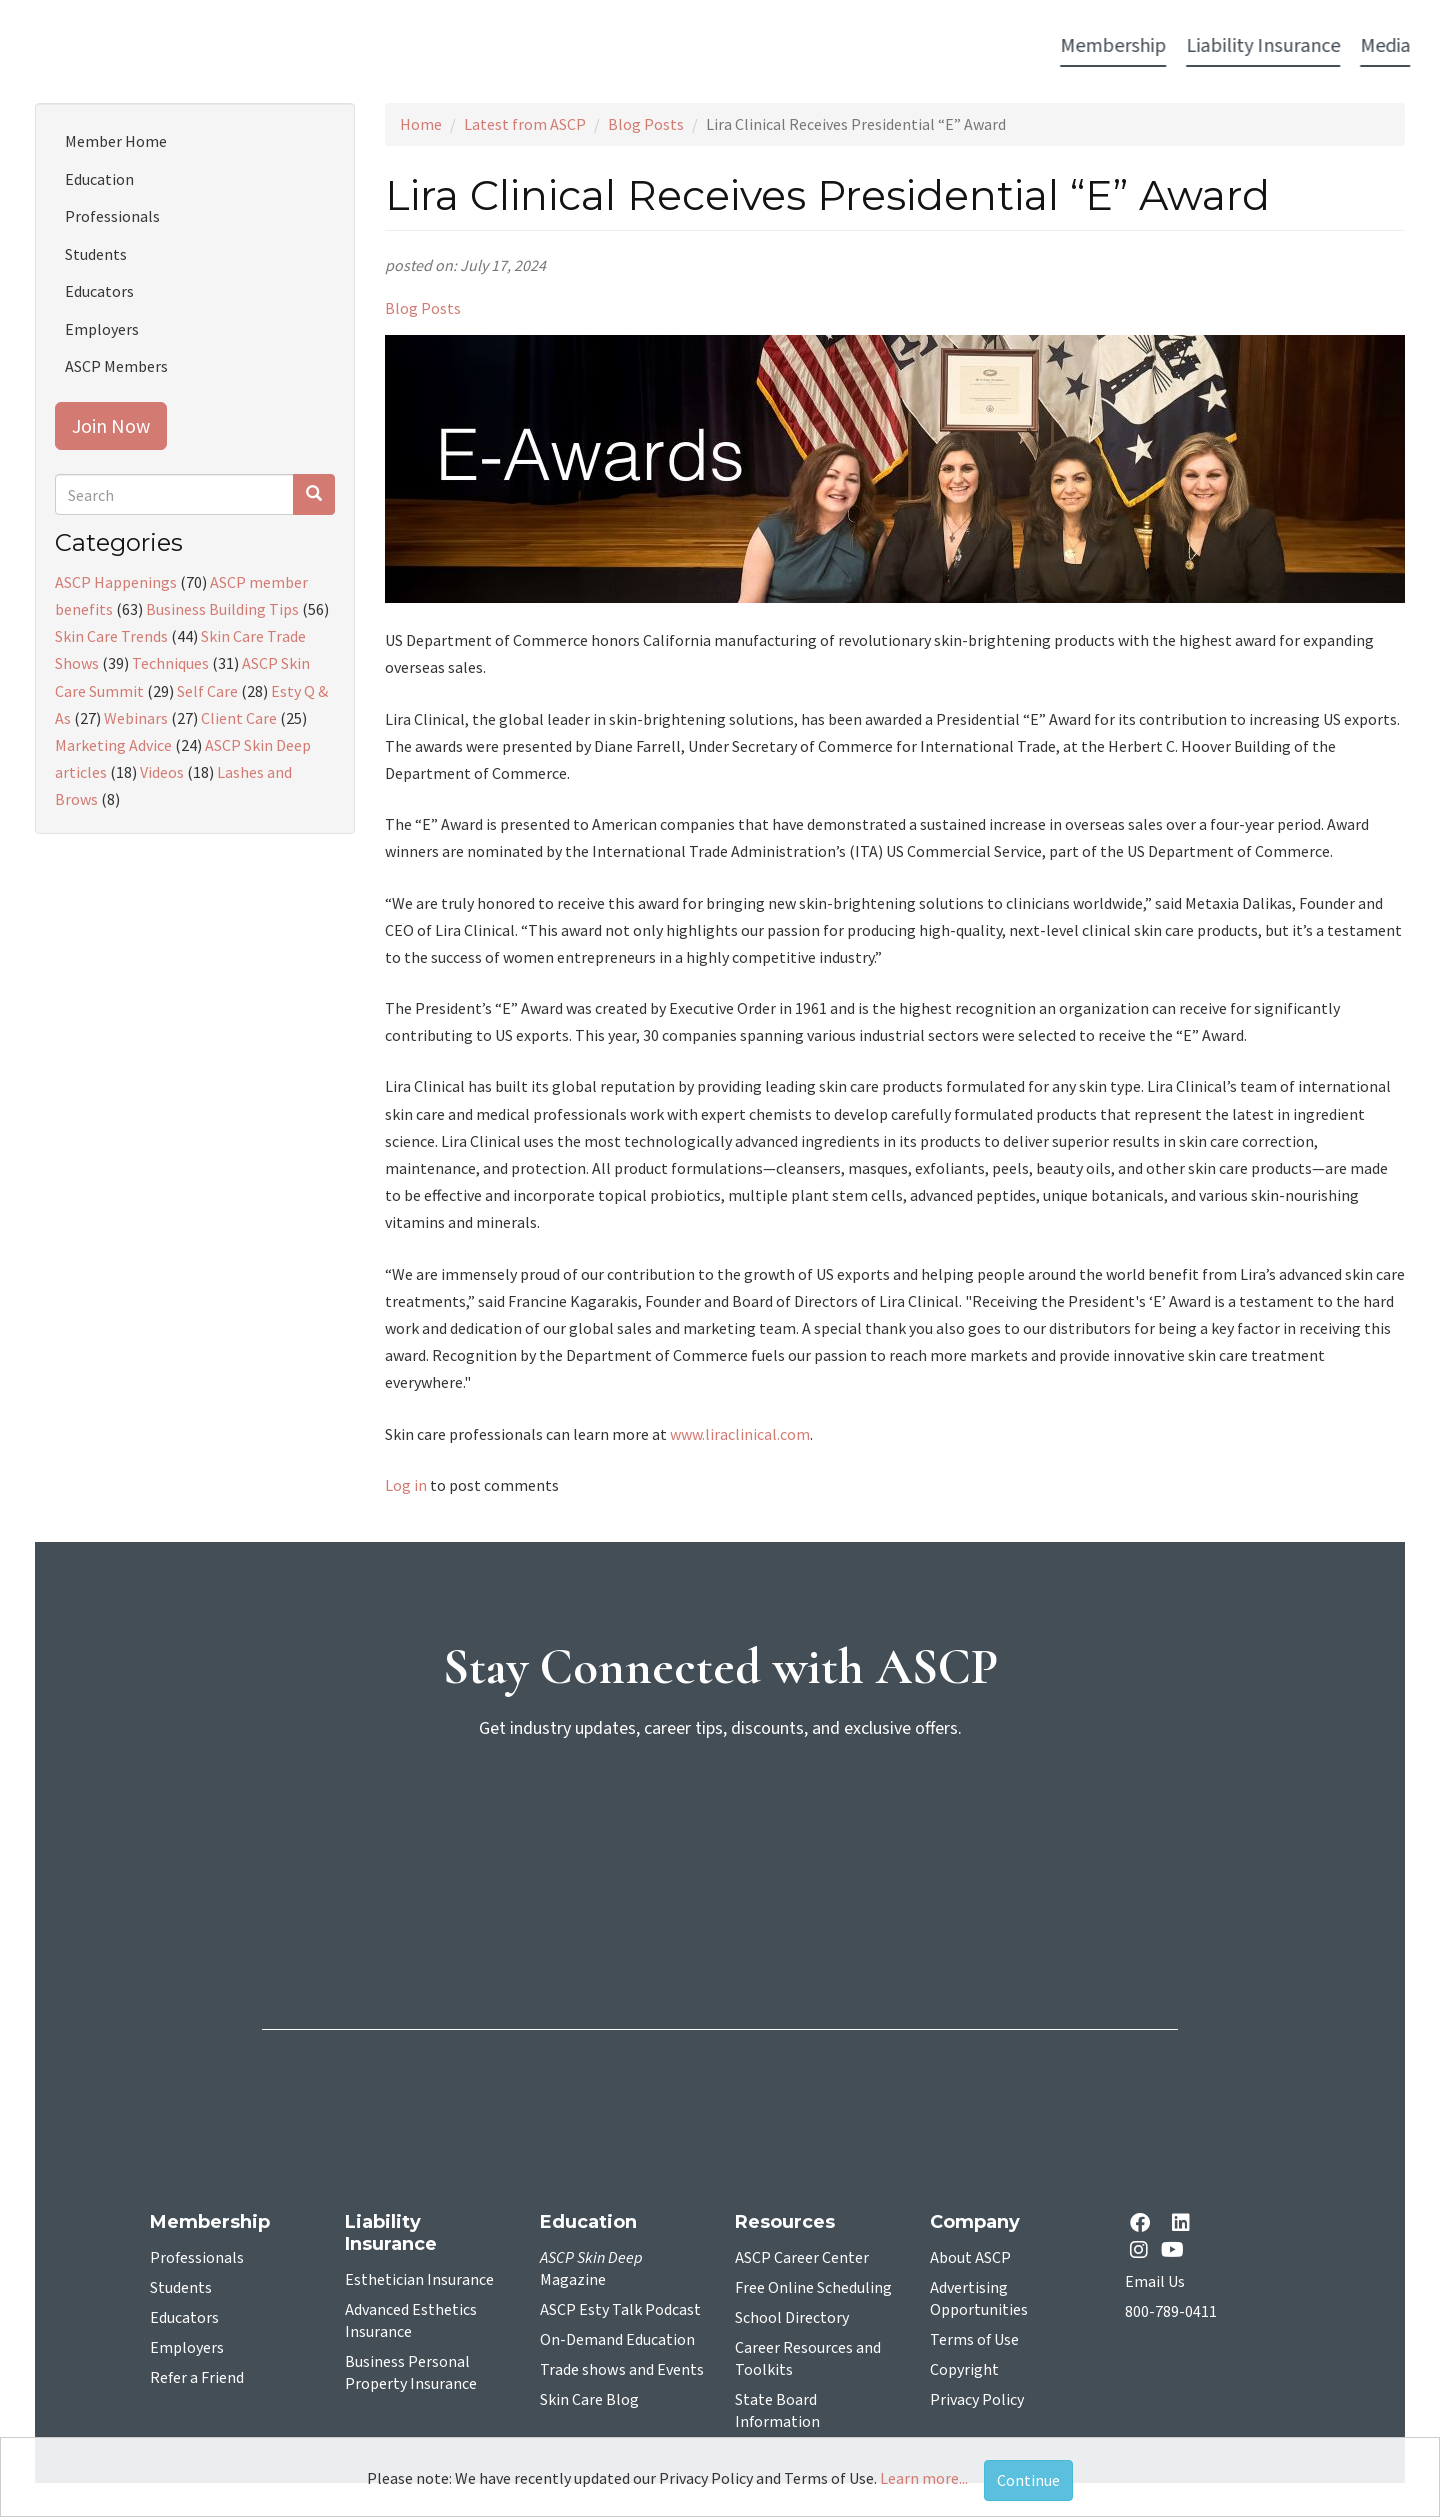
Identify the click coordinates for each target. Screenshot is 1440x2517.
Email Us (1155, 2282)
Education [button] (881, 46)
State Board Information (777, 2411)
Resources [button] (987, 46)
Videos (162, 772)
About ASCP (970, 2258)
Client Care (239, 718)
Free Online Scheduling (813, 2288)
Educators (99, 291)
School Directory (792, 2318)
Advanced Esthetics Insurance (411, 2321)
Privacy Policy (977, 2400)
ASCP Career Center (802, 2258)
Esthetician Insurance (419, 2280)
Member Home (116, 141)
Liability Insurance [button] (451, 46)
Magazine (591, 2269)
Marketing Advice (113, 745)
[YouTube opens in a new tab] (1176, 2249)
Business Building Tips (222, 609)
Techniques (170, 663)
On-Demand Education (617, 2340)
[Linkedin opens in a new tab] (1185, 2224)
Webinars (136, 718)
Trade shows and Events (622, 2370)
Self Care (207, 691)
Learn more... (924, 2478)
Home (421, 124)
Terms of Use (974, 2340)
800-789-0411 (1171, 2312)
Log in (406, 1485)
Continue (1028, 2480)
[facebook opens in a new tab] (1144, 2224)
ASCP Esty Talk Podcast (620, 2310)
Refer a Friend (197, 2378)
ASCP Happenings (116, 582)
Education (99, 179)
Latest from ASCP (525, 124)
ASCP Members (116, 366)
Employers (102, 329)
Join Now (111, 425)
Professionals (112, 216)
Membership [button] (301, 46)
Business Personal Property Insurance (411, 2373)
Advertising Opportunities (979, 2299)
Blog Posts (646, 124)
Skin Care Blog (589, 2400)
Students (96, 254)
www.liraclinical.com (740, 1434)
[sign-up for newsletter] (720, 1834)
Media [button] (573, 46)
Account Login (1121, 47)
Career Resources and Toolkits (808, 2359)
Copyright (964, 2370)
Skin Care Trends (111, 636)
